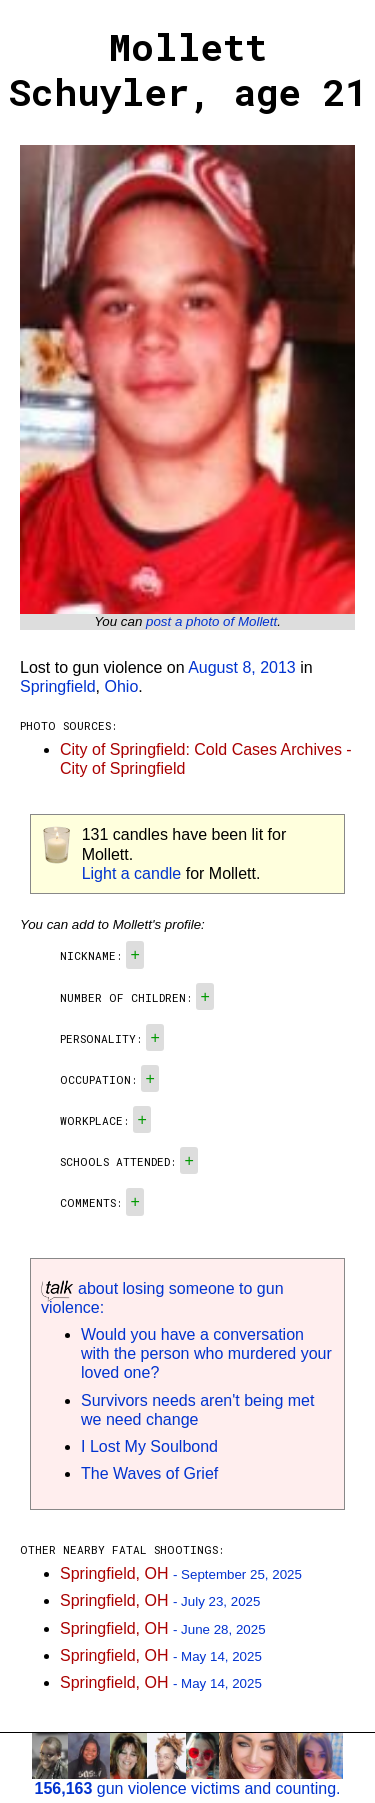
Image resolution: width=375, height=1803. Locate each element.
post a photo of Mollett (211, 621)
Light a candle (132, 873)
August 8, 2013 (242, 667)
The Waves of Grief (149, 1473)
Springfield (58, 686)
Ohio (122, 686)
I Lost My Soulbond (149, 1446)
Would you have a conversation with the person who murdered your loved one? (206, 1353)
